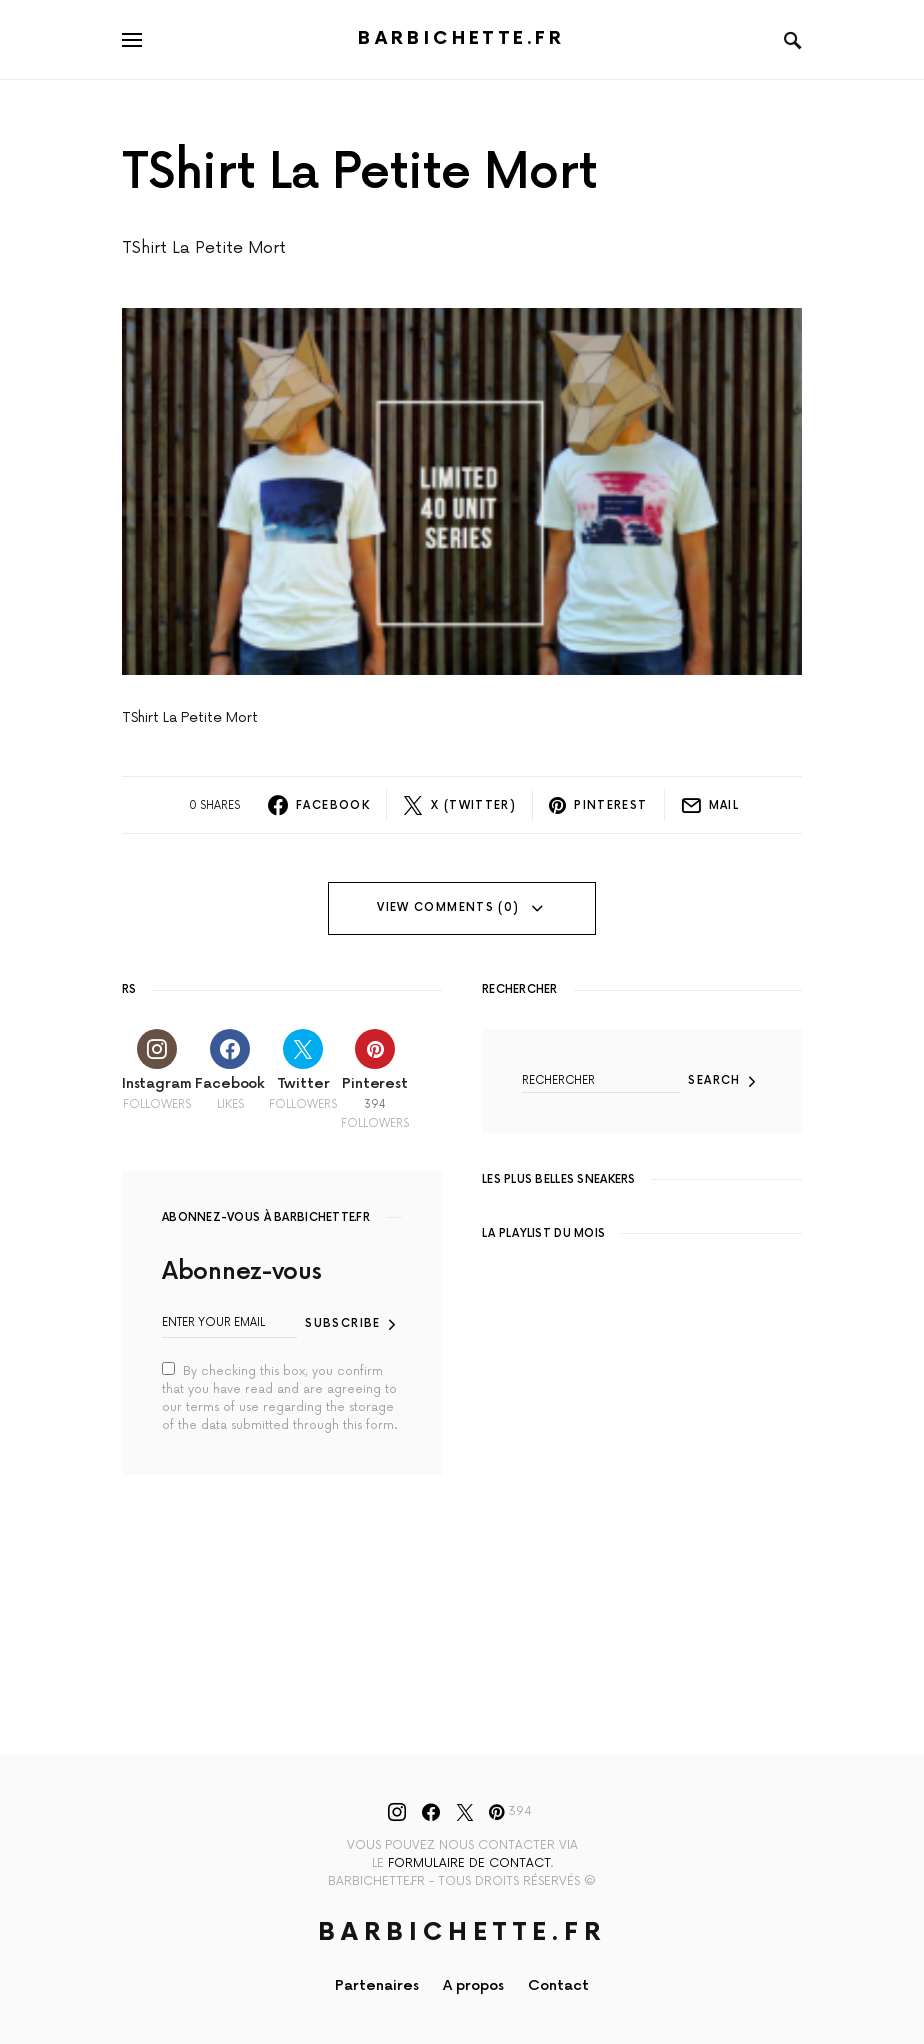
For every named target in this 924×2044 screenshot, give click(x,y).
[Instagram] (156, 1079)
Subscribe (342, 1323)
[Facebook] (230, 1079)
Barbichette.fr (462, 38)
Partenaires (377, 1985)
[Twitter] (303, 1079)
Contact (558, 1985)
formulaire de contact (469, 1863)
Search (714, 1080)
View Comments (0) (448, 907)
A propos (473, 1985)
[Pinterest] (375, 1079)
